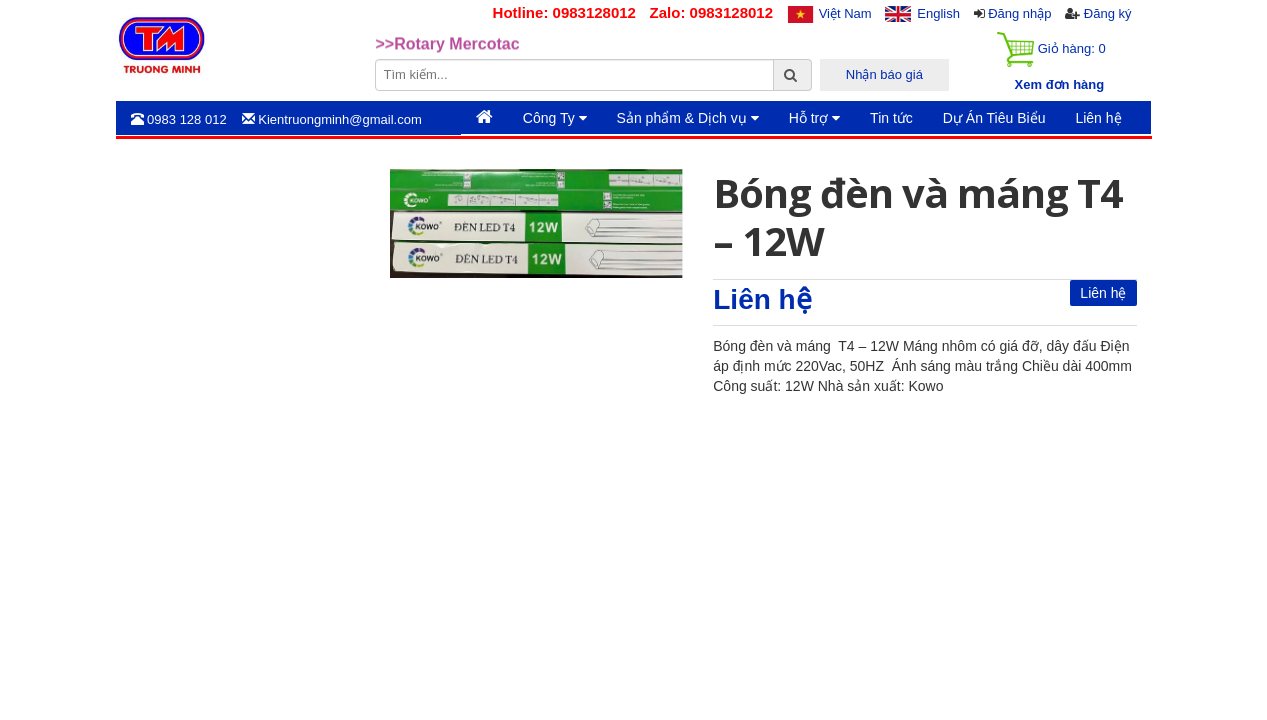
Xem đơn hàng (1060, 84)
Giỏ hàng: (1051, 49)
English (938, 13)
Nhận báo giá (884, 74)
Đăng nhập (1019, 13)
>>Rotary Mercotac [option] (448, 44)
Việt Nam (845, 13)
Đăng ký (1108, 13)
